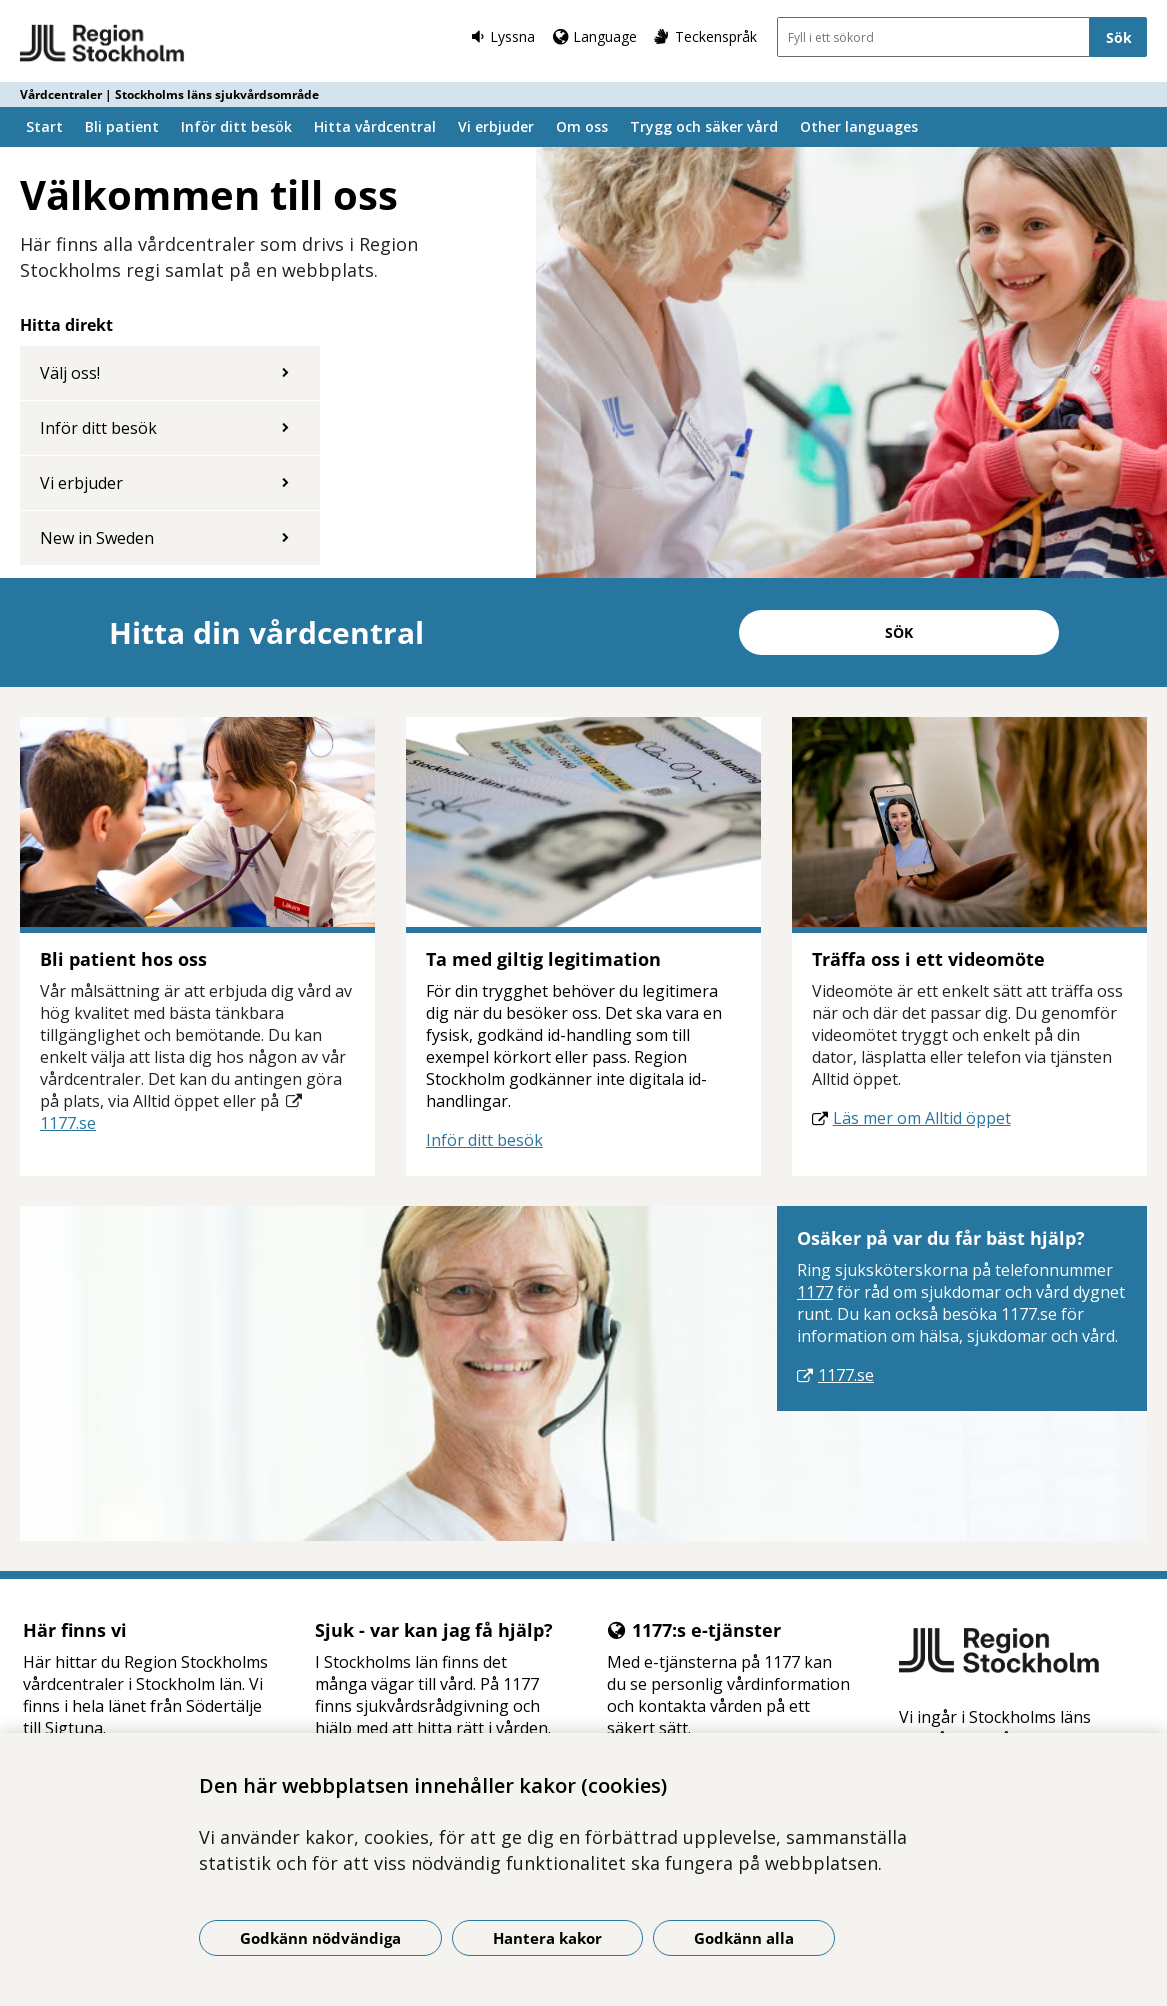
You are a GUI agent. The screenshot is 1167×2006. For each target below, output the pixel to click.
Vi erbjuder (496, 126)
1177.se (68, 1123)
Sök (899, 632)
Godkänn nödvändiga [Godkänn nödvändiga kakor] (320, 1938)
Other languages (859, 126)
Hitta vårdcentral (375, 126)
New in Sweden (97, 538)
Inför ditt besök (236, 126)
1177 (815, 1292)
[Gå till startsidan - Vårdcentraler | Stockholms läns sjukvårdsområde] (102, 44)
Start (44, 126)
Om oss (582, 126)
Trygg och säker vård (704, 126)
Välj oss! (70, 373)
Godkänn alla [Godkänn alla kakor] (744, 1938)
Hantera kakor (547, 1938)
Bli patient (122, 126)
